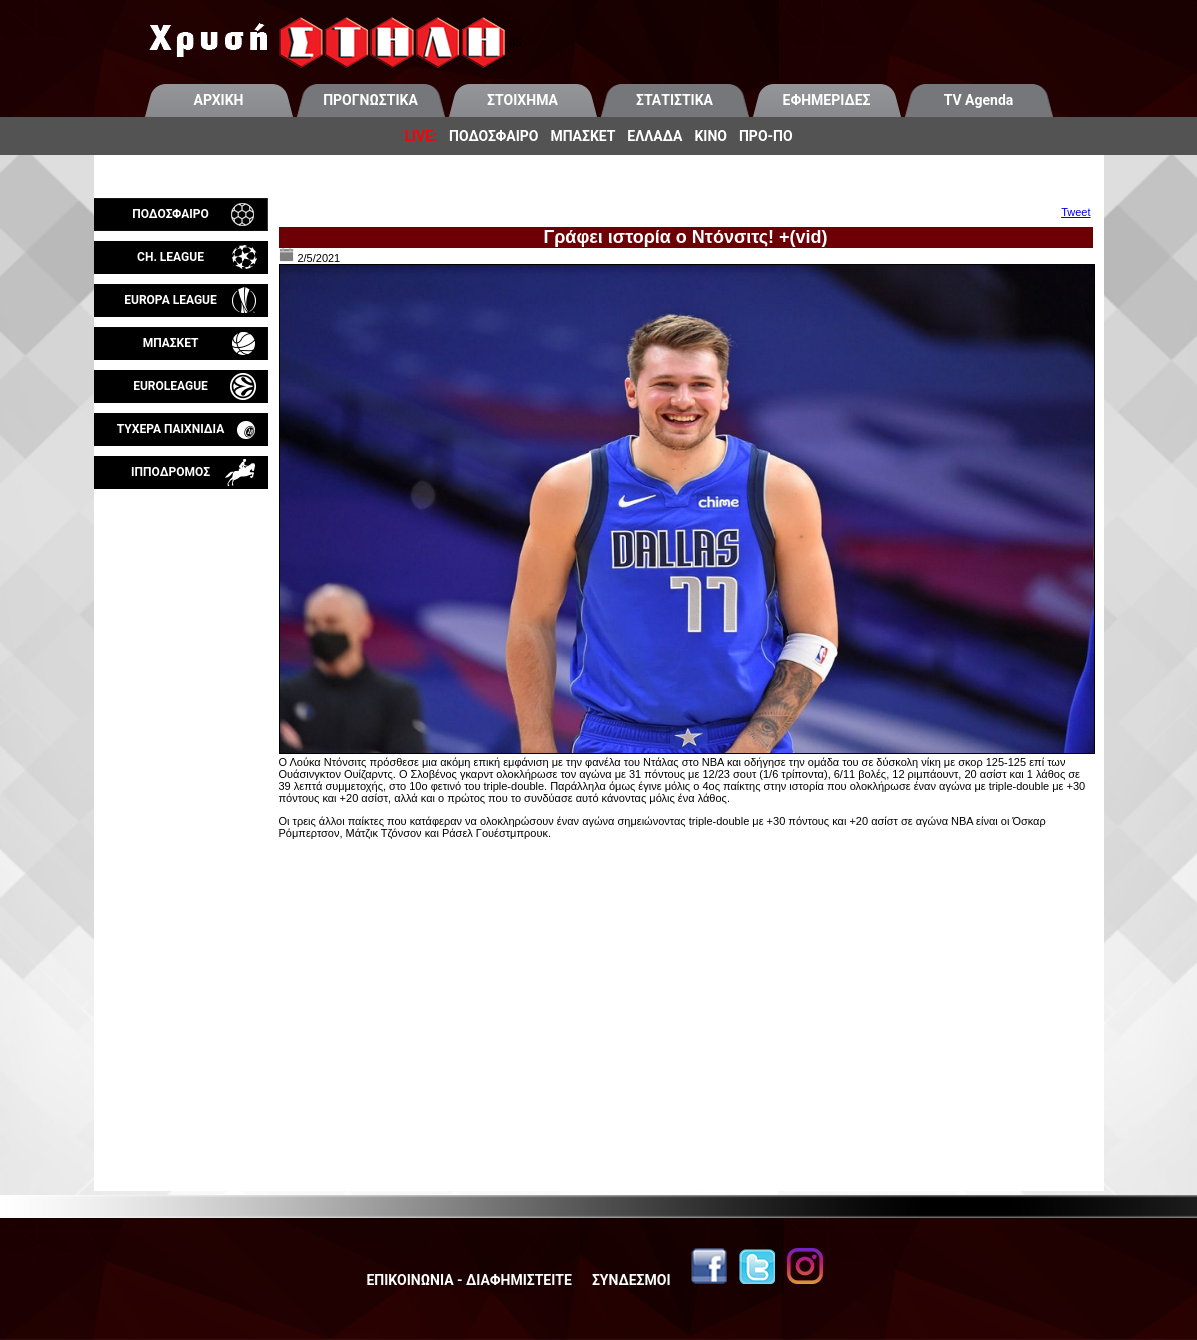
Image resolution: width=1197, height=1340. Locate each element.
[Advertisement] (181, 724)
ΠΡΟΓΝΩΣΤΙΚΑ (370, 100)
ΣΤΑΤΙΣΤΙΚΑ (674, 100)
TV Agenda (979, 100)
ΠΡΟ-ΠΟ (766, 136)
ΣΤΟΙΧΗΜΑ (522, 100)
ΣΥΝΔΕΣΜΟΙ (631, 1280)
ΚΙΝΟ (710, 136)
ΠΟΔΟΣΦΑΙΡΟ (493, 136)
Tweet (1075, 212)
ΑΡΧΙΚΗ (219, 100)
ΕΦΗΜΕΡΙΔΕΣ (827, 100)
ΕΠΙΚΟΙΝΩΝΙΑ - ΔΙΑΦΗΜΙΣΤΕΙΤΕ (468, 1280)
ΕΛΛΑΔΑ (654, 136)
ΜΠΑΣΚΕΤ (582, 136)
